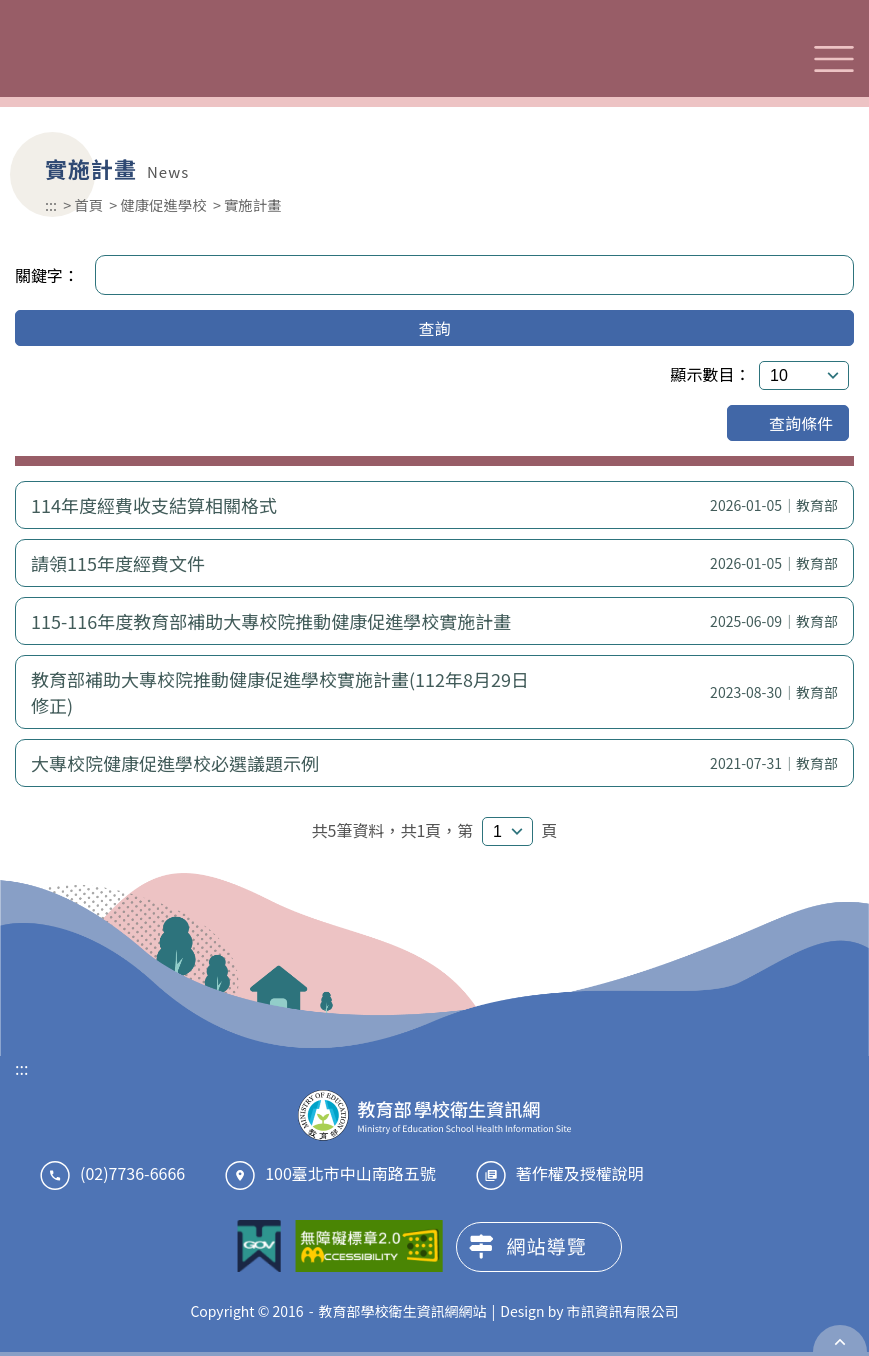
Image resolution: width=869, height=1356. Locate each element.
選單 (834, 59)
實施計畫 (253, 204)
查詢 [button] (434, 328)
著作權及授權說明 (580, 1173)
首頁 (88, 204)
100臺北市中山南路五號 (350, 1173)
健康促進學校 (163, 204)
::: (51, 204)
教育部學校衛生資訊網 (147, 58)
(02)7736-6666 (132, 1173)
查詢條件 (788, 423)
